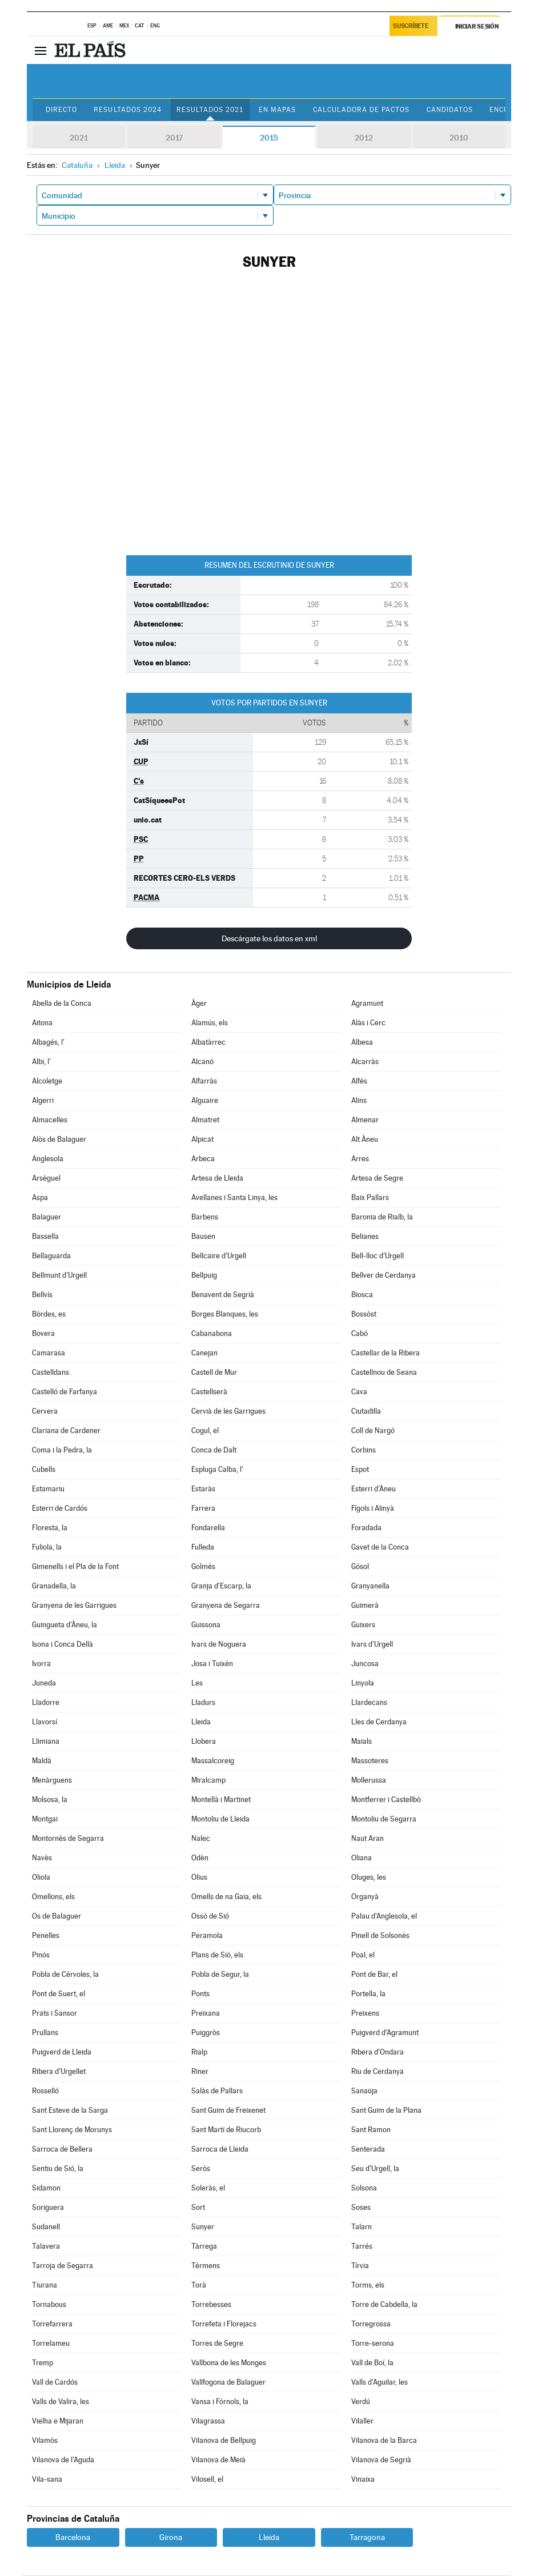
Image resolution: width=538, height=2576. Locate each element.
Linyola (362, 1683)
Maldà (41, 1761)
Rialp (199, 2052)
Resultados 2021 (215, 110)
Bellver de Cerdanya (383, 1275)
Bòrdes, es (49, 1314)
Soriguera (48, 2208)
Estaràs (203, 1489)
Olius (199, 1877)
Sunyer (202, 2227)
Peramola (207, 1936)
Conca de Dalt (213, 1450)
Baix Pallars (370, 1198)
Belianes (365, 1237)
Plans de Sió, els (217, 1955)
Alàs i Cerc (368, 1023)
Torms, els (367, 2285)
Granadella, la (54, 1586)
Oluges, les (368, 1877)
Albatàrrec (208, 1042)
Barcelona (72, 2537)
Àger (199, 1004)
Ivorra (41, 1664)
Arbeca (203, 1159)
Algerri (43, 1101)
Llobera (203, 1742)
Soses (361, 2208)
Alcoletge (47, 1081)
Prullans (45, 2033)
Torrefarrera (52, 2324)
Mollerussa (368, 1780)
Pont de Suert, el (58, 1994)
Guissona (205, 1625)
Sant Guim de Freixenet (228, 2110)
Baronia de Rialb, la (382, 1217)
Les (197, 1683)
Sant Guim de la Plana (386, 2110)
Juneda (44, 1683)
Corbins (363, 1450)
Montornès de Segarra (68, 1839)
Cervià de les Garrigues (228, 1411)
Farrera (203, 1508)
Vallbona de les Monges (228, 2363)
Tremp (42, 2363)
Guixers (363, 1625)
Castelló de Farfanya (64, 1392)
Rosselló (45, 2091)
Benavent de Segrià (222, 1295)
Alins (359, 1101)
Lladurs (203, 1703)
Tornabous (49, 2305)
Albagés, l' (48, 1042)
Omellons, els (53, 1897)
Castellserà (209, 1392)
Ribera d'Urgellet (59, 2072)
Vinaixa (363, 2479)
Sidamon (46, 2188)
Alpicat (202, 1139)
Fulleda (202, 1547)
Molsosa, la (49, 1800)
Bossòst (363, 1314)
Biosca (362, 1295)
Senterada (368, 2149)
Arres (360, 1159)
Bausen (203, 1237)
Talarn (361, 2227)
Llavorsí (44, 1722)
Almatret (205, 1120)
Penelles (45, 1936)
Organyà (365, 1897)
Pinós (41, 1955)
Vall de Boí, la (372, 2363)
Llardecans (369, 1703)
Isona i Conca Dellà (62, 1644)
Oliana (361, 1858)
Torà (198, 2285)
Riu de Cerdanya (377, 2072)
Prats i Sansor (54, 2013)
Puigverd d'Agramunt (385, 2033)
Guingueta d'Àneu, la (64, 1625)
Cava (359, 1392)
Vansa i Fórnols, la (219, 2402)
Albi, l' (41, 1062)
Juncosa (365, 1664)
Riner (199, 2072)
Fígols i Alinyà (372, 1508)
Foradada (366, 1528)
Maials (361, 1742)
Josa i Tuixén (212, 1664)
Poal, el (363, 1955)
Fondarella (208, 1528)
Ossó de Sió (210, 1916)
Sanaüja (364, 2091)
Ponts (200, 1994)
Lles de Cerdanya (379, 1722)
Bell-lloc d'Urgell (377, 1256)
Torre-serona (372, 2344)
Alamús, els (209, 1023)
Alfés (359, 1081)
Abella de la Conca (61, 1004)
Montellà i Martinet (221, 1800)
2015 (269, 138)
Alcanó (202, 1062)
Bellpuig (204, 1275)
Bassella (45, 1237)
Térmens (205, 2266)
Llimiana (45, 1742)
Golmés (203, 1567)
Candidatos (461, 110)
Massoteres (369, 1761)
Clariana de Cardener (66, 1431)
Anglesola (47, 1159)
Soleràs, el (208, 2188)
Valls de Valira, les (60, 2402)
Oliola (41, 1877)
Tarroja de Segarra (62, 2266)
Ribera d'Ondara (377, 2052)
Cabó (359, 1334)
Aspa (40, 1198)
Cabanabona (211, 1334)
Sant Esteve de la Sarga (70, 2110)
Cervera (45, 1411)
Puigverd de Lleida (61, 2052)
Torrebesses (211, 2305)
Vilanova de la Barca (384, 2441)
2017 (174, 138)
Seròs (200, 2169)
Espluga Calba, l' (217, 1470)
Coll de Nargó (373, 1431)
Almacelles (49, 1120)
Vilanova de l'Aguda (63, 2460)
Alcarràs (365, 1062)
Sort (198, 2208)
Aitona (42, 1023)
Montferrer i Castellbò (386, 1800)
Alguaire (204, 1101)
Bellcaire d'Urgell (218, 1256)
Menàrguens (52, 1780)
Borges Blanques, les (224, 1314)
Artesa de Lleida (217, 1178)
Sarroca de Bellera (62, 2149)
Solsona (364, 2188)
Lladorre (45, 1703)
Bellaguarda (51, 1256)
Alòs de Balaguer (59, 1139)
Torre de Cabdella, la (384, 2305)
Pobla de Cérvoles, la (65, 1975)
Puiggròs (205, 2033)
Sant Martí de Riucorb (226, 2130)
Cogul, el (205, 1431)
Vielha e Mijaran (57, 2421)
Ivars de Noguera (218, 1644)
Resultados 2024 (131, 110)
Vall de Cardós (55, 2382)
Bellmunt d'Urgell (59, 1275)
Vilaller (362, 2421)
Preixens (365, 2013)
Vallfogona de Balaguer (228, 2382)
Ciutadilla (366, 1411)
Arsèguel (46, 1178)
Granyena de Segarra (225, 1606)
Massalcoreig (212, 1761)
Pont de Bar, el (374, 1975)
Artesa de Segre (377, 1178)
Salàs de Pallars (217, 2091)
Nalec (200, 1839)
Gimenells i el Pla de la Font (75, 1567)
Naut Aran (367, 1839)
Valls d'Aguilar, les (379, 2382)
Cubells (43, 1470)
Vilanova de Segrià (381, 2460)
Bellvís (42, 1295)
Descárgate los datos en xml (269, 939)
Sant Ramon (371, 2130)
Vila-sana (47, 2479)
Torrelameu (51, 2344)
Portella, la (368, 1994)
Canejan (204, 1353)
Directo (62, 110)
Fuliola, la (47, 1547)
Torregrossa (371, 2324)
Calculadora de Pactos (370, 110)
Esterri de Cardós (59, 1508)
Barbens (204, 1217)
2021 (79, 138)
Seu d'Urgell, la (375, 2169)
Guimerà (365, 1606)
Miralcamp (208, 1780)
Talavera (46, 2246)
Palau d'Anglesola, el (384, 1916)
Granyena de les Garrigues (74, 1606)
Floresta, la (49, 1528)
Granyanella (370, 1586)
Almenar (365, 1120)
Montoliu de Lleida (220, 1819)
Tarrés (361, 2246)
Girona (170, 2537)
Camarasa (48, 1353)
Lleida (201, 1722)
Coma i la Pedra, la (62, 1450)
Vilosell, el (207, 2479)
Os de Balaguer (56, 1916)
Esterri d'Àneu (373, 1489)
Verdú (360, 2402)
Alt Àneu (364, 1139)
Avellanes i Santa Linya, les (234, 1198)
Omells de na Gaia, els (226, 1897)
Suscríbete (411, 26)
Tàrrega (204, 2246)
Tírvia (360, 2266)
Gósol (360, 1567)
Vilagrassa (208, 2421)
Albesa (362, 1042)
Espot (360, 1470)
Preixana (205, 2013)
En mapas (283, 110)
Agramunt (367, 1004)
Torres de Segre (217, 2344)
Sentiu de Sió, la (57, 2169)
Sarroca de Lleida (219, 2149)
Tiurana (44, 2285)
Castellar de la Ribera (385, 1353)
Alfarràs (204, 1081)
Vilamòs (45, 2441)
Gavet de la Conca (380, 1547)
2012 (364, 138)
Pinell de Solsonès (380, 1936)
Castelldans (50, 1373)
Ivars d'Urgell (372, 1644)
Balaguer (46, 1217)
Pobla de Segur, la (220, 1975)
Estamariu (48, 1489)
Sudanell (46, 2227)
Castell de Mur (214, 1373)
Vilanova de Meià (218, 2460)
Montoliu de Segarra (383, 1819)
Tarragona (367, 2537)
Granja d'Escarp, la (221, 1586)
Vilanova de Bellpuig (223, 2441)
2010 (458, 138)
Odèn (199, 1858)
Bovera (43, 1334)
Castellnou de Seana (384, 1373)
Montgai (45, 1819)
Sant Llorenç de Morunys (72, 2130)
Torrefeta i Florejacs (223, 2324)
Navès (42, 1858)
